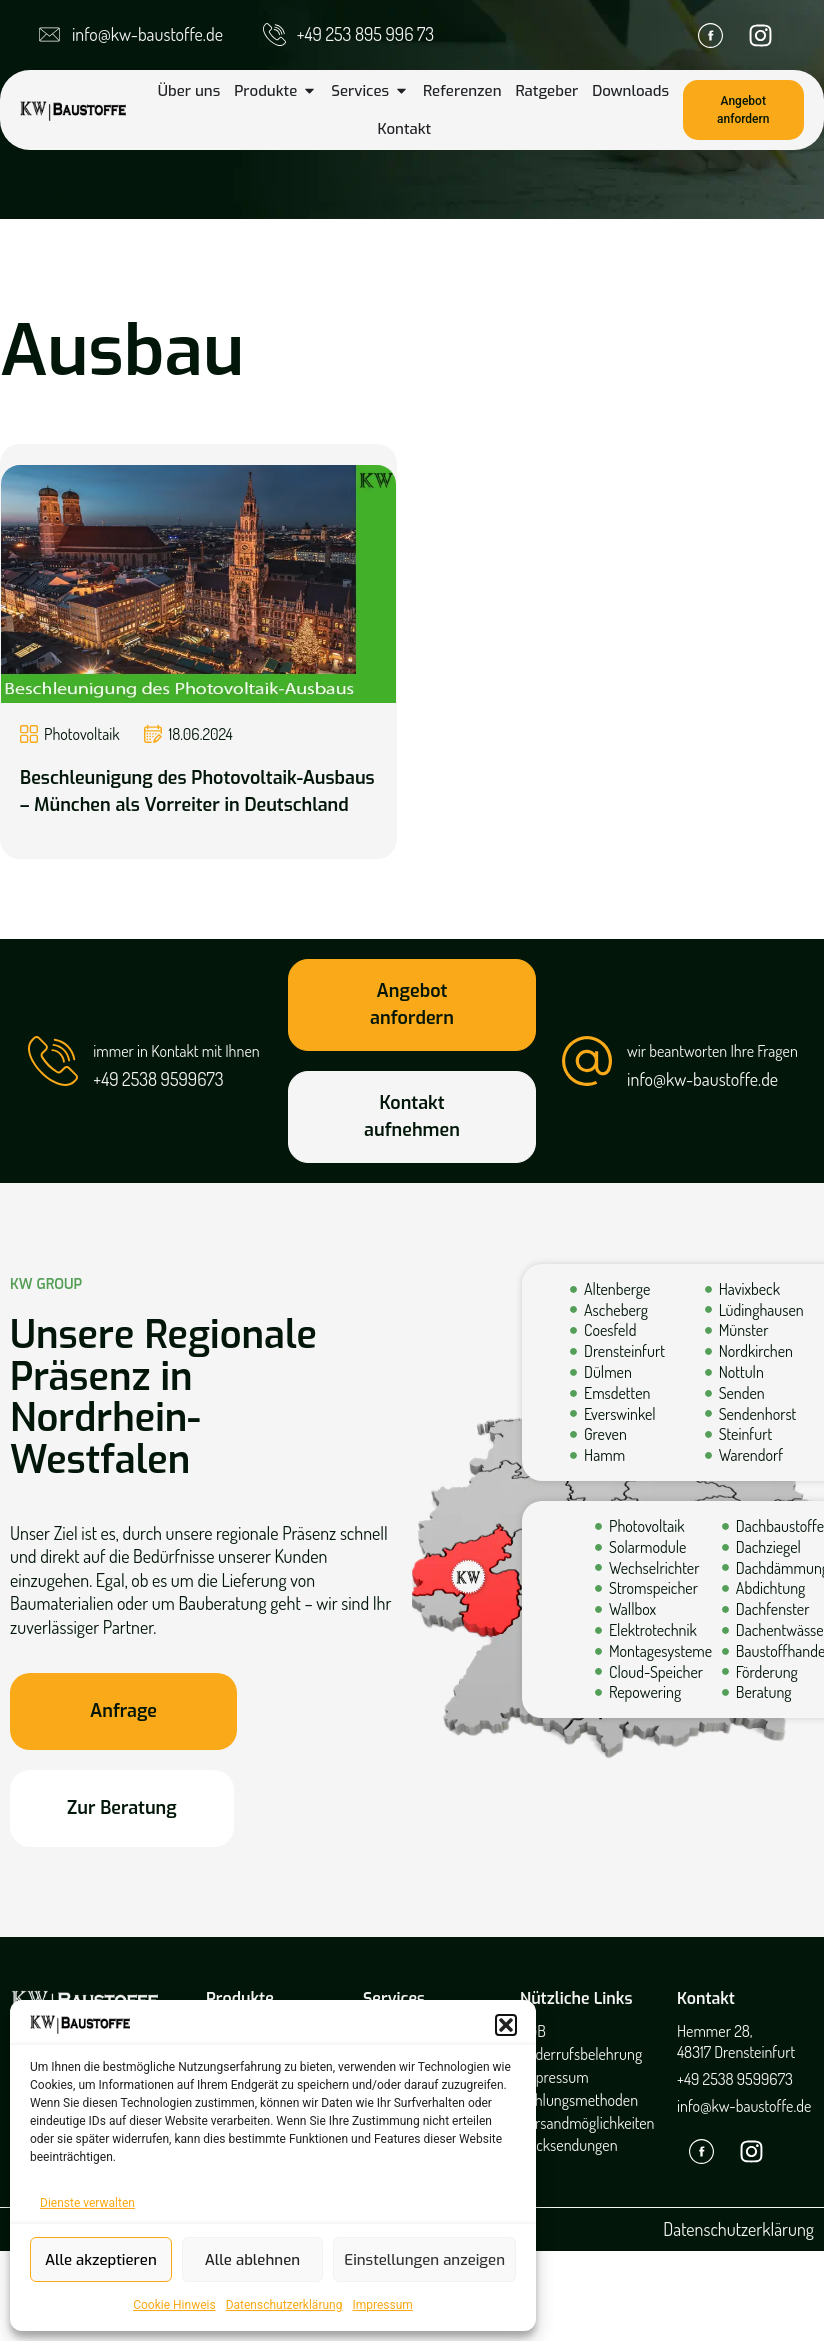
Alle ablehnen (252, 2260)
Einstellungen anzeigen (424, 2260)
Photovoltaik (81, 734)
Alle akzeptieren (101, 2260)
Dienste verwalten (87, 2203)
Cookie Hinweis (174, 2305)
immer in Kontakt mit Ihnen (176, 1051)
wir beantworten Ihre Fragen (712, 1051)
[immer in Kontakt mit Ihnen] (53, 1061)
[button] (506, 2025)
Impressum (382, 2305)
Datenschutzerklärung (284, 2305)
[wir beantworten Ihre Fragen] (587, 1061)
